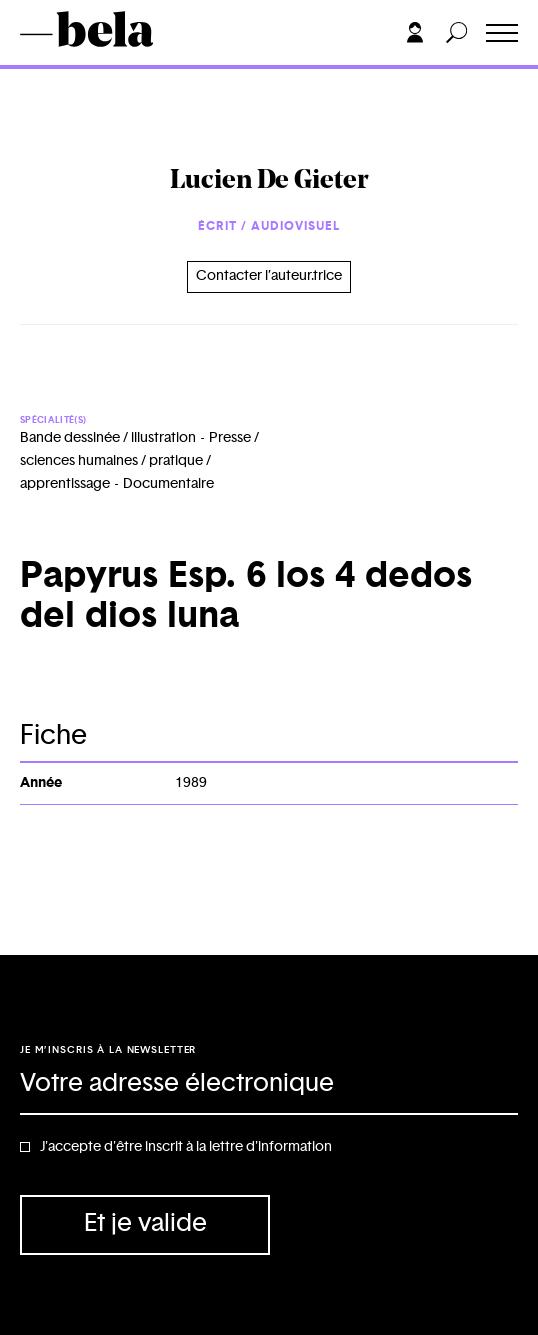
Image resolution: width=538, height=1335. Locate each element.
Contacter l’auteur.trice (269, 276)
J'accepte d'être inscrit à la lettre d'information (186, 1147)
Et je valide (145, 1223)
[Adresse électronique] (269, 1085)
